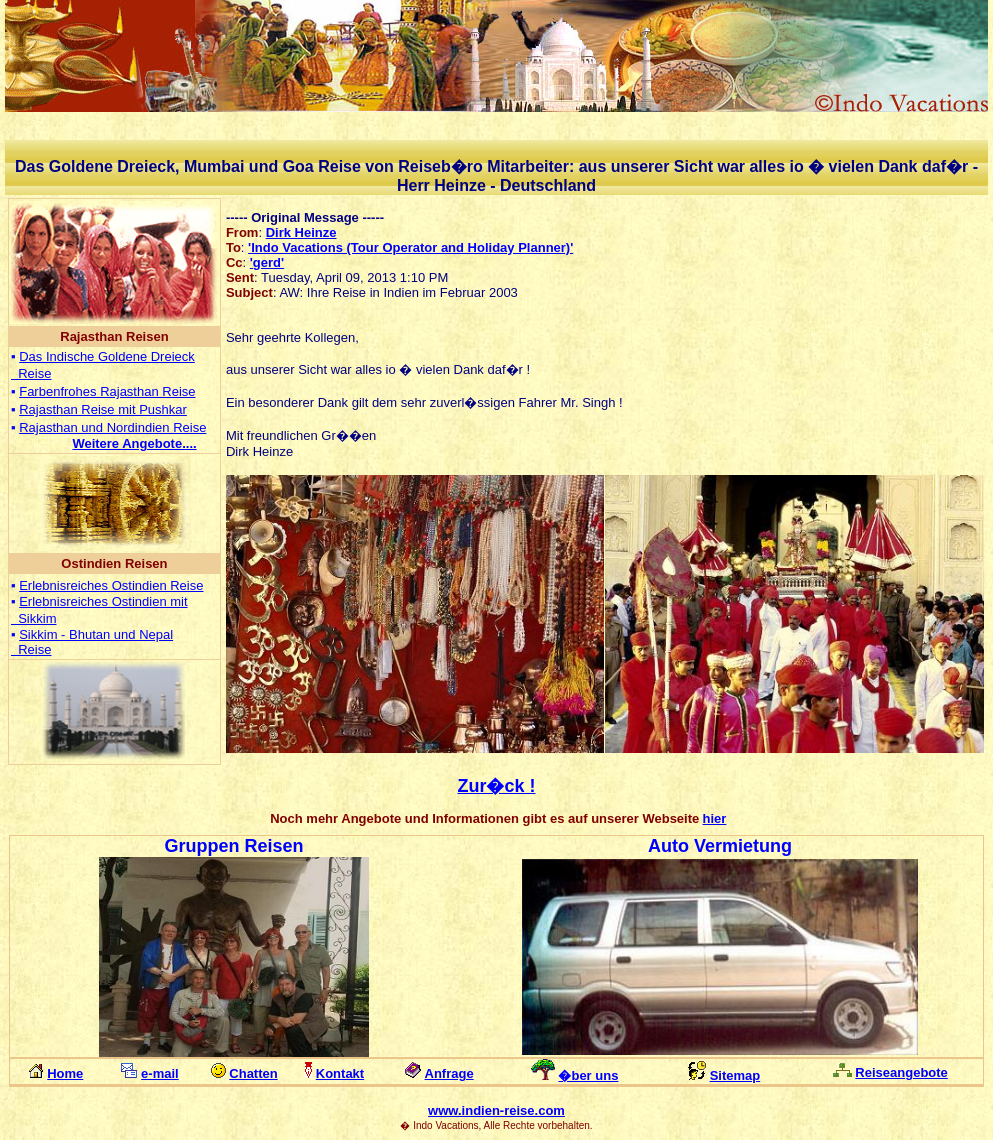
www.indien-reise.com (496, 1110)
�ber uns (588, 1075)
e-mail (160, 1073)
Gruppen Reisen (233, 846)
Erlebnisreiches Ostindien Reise (111, 585)
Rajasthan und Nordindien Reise (112, 427)
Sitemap (735, 1075)
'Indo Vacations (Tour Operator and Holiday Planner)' (410, 247)
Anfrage (449, 1073)
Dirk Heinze (301, 232)
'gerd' (267, 262)
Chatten (253, 1073)
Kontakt (340, 1073)
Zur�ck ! (496, 786)
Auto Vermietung (720, 846)
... (134, 443)
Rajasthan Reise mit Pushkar (103, 409)
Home (65, 1073)
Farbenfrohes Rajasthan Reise (107, 391)
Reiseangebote (901, 1072)
